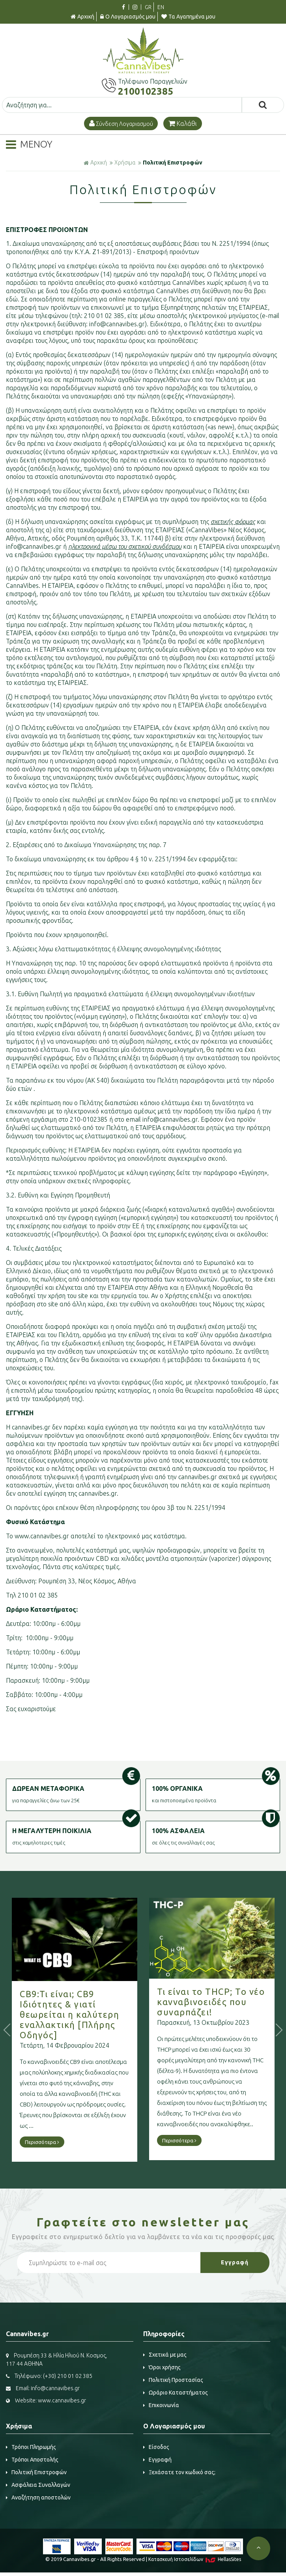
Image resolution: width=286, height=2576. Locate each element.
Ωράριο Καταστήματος (175, 2392)
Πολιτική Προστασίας (173, 2380)
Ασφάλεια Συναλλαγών (38, 2485)
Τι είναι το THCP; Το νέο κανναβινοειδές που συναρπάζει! (225, 2002)
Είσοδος (156, 2447)
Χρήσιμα (124, 162)
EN (160, 7)
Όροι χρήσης (162, 2367)
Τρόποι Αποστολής (32, 2459)
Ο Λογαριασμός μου (127, 16)
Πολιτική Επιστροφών (172, 162)
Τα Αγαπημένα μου (188, 16)
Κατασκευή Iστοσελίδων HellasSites (194, 2559)
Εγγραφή (157, 2459)
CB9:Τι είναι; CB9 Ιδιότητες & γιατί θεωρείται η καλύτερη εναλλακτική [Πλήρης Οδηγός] (83, 2014)
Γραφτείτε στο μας (143, 2222)
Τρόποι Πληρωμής (31, 2447)
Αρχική (82, 16)
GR (148, 7)
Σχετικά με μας (165, 2355)
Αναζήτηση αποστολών (38, 2497)
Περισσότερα (56, 2142)
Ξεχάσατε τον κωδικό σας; (179, 2472)
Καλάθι (182, 123)
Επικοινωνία (161, 2405)
